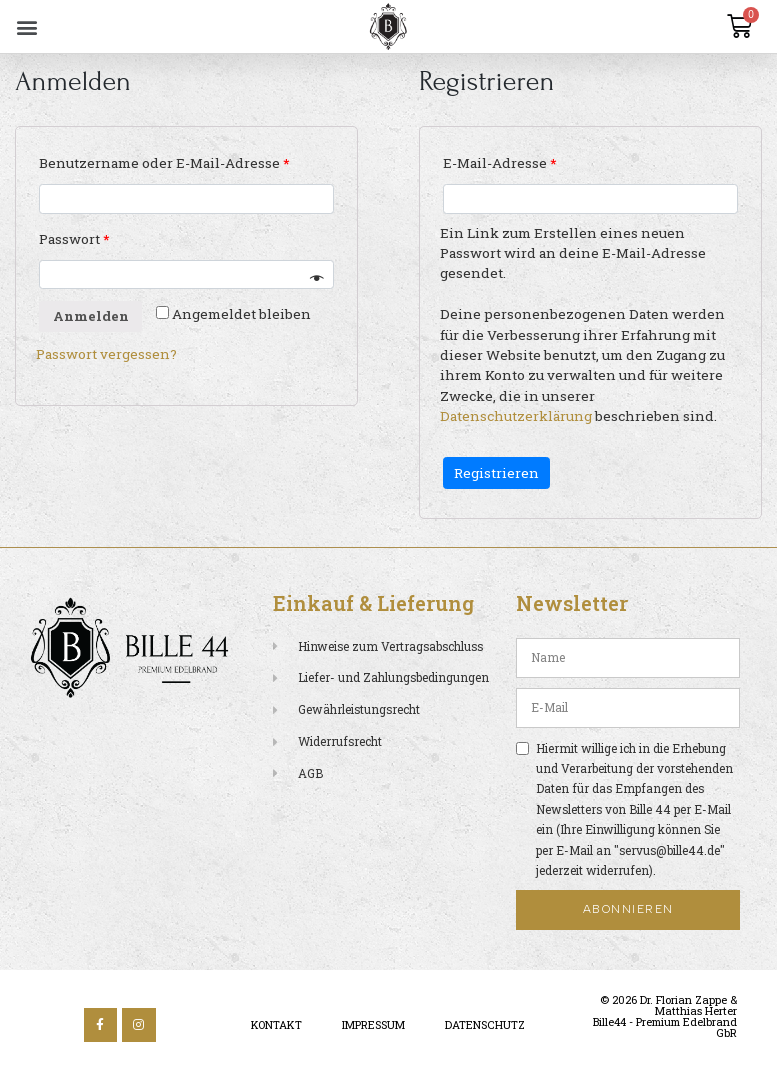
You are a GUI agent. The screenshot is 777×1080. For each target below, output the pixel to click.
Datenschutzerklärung (516, 416)
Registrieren (496, 473)
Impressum (373, 1025)
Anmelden (91, 316)
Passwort (74, 239)
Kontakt (276, 1025)
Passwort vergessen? (106, 354)
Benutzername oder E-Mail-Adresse (164, 163)
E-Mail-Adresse (499, 163)
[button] (26, 26)
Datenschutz (485, 1025)
